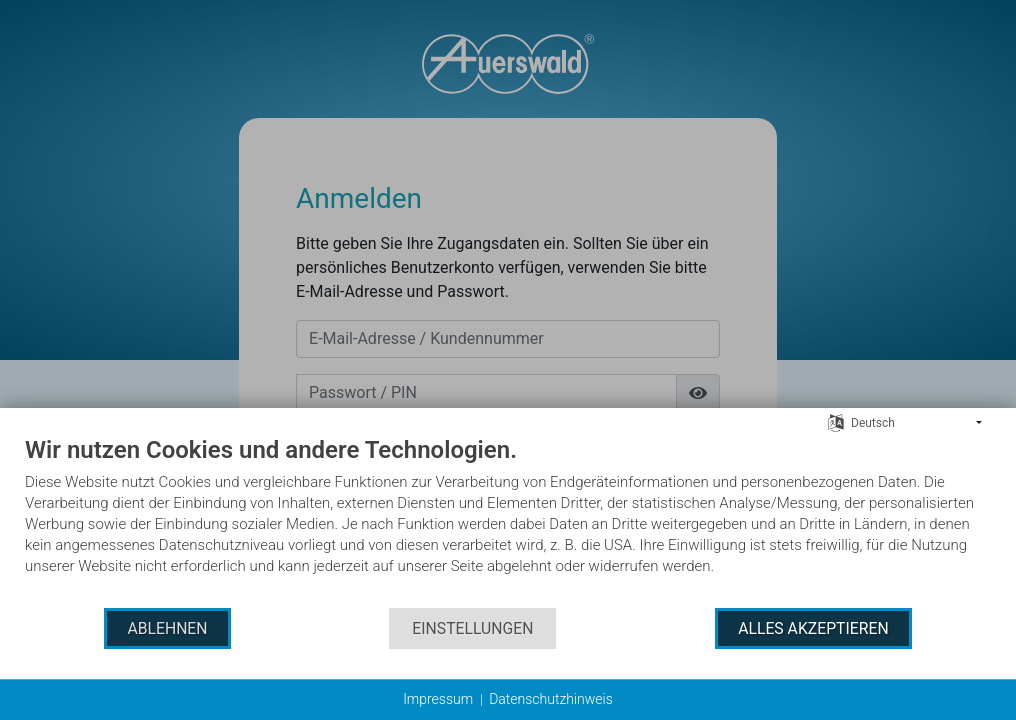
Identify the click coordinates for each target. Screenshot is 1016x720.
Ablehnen (167, 628)
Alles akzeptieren (813, 628)
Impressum (438, 699)
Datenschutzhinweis (551, 699)
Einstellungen (472, 628)
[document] (508, 520)
